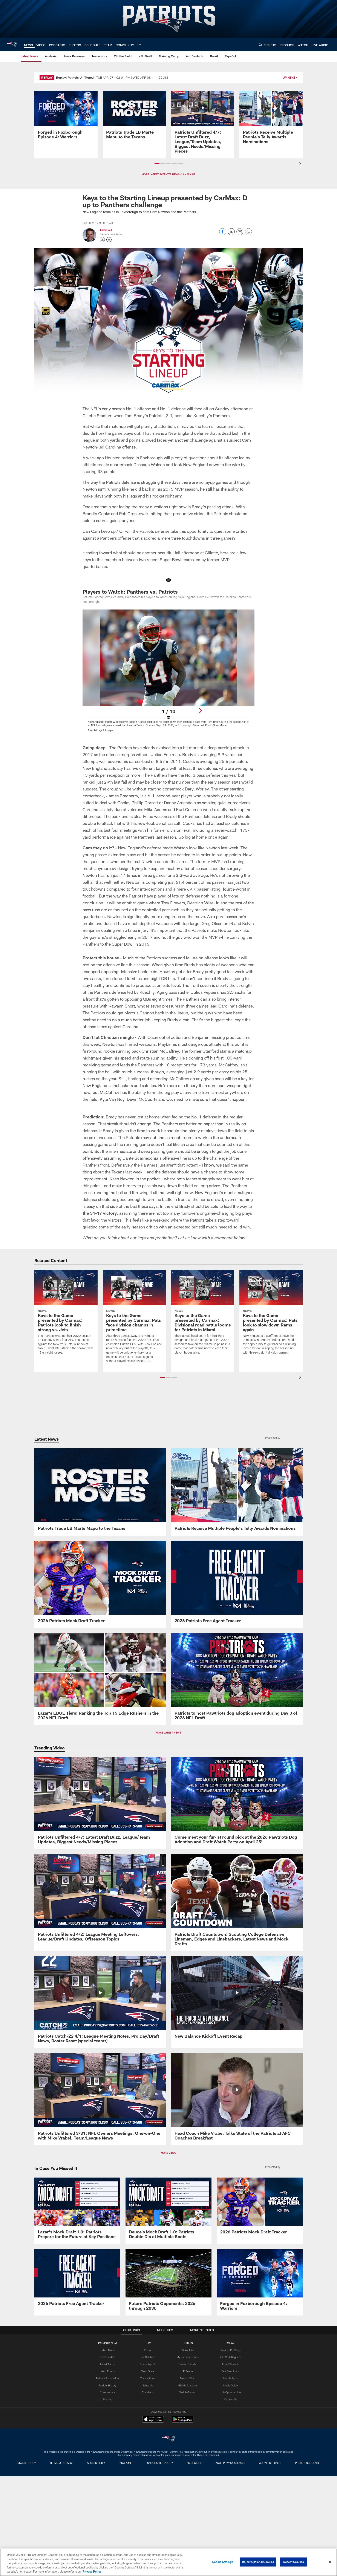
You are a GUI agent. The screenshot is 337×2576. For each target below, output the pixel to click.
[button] (157, 163)
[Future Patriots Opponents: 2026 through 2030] (168, 2282)
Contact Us (230, 2399)
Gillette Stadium (187, 2385)
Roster (148, 2350)
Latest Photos (107, 2371)
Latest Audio (107, 2364)
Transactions (147, 2378)
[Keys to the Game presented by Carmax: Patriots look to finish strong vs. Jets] (66, 1315)
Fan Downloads (230, 2371)
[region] (168, 2562)
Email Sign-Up (230, 2364)
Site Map (107, 2399)
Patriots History (107, 2385)
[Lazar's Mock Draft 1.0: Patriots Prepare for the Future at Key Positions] (77, 2211)
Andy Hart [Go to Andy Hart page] (106, 229)
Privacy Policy (26, 2462)
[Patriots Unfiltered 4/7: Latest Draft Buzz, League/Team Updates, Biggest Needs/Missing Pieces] (202, 124)
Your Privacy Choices (230, 2462)
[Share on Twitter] (231, 234)
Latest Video (107, 2357)
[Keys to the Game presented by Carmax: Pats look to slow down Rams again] (271, 1315)
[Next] (200, 710)
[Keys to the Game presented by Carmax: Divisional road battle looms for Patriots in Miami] (202, 1315)
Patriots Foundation (107, 2378)
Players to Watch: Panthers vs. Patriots (130, 591)
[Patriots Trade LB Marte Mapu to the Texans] (134, 117)
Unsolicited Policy (160, 2462)
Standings (148, 2392)
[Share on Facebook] (222, 234)
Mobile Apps (230, 2378)
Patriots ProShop (230, 2350)
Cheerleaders (107, 2392)
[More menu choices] (139, 44)
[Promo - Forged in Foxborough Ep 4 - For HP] (66, 117)
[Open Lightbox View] (168, 673)
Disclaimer (126, 2462)
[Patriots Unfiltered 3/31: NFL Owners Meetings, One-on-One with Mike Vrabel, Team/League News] (100, 2099)
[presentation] (301, 164)
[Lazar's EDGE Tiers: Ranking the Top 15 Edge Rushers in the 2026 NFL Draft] (100, 1679)
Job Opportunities (230, 2392)
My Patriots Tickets (188, 2357)
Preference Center (308, 2462)
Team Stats (147, 2371)
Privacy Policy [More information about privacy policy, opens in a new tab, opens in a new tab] (92, 2571)
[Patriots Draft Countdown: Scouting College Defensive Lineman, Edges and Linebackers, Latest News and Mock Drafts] (237, 1902)
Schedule (147, 2385)
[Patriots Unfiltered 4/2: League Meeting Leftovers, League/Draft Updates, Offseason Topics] (100, 1900)
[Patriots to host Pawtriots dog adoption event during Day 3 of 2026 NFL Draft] (237, 1679)
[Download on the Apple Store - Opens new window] (153, 2419)
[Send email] (239, 234)
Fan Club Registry (230, 2357)
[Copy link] (248, 232)
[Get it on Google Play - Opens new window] (182, 2421)
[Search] (260, 44)
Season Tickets (187, 2364)
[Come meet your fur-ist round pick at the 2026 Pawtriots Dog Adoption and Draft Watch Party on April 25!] (237, 1803)
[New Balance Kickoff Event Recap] (237, 1999)
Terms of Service (61, 2462)
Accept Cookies (293, 2562)
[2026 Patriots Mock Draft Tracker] (100, 1584)
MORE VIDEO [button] (168, 2152)
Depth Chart (148, 2357)
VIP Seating (187, 2371)
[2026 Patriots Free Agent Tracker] (237, 1584)
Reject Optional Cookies (258, 2562)
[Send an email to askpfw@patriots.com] (109, 239)
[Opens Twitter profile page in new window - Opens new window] (102, 239)
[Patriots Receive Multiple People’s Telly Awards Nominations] (271, 120)
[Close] (330, 2562)
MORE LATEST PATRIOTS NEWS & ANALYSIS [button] (168, 174)
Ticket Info (188, 2350)
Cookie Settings (270, 2462)
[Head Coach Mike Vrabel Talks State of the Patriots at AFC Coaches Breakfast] (237, 2099)
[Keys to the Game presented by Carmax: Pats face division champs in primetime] (134, 1319)
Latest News (107, 2350)
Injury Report (147, 2364)
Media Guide (230, 2385)
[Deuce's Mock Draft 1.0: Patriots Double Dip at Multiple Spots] (168, 2211)
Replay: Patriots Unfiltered (74, 77)
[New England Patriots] (168, 2439)
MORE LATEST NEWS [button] (168, 1732)
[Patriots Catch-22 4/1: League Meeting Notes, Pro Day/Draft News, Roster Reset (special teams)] (100, 2002)
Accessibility (96, 2462)
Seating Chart (188, 2378)
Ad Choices (194, 2462)
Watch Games (187, 2392)
